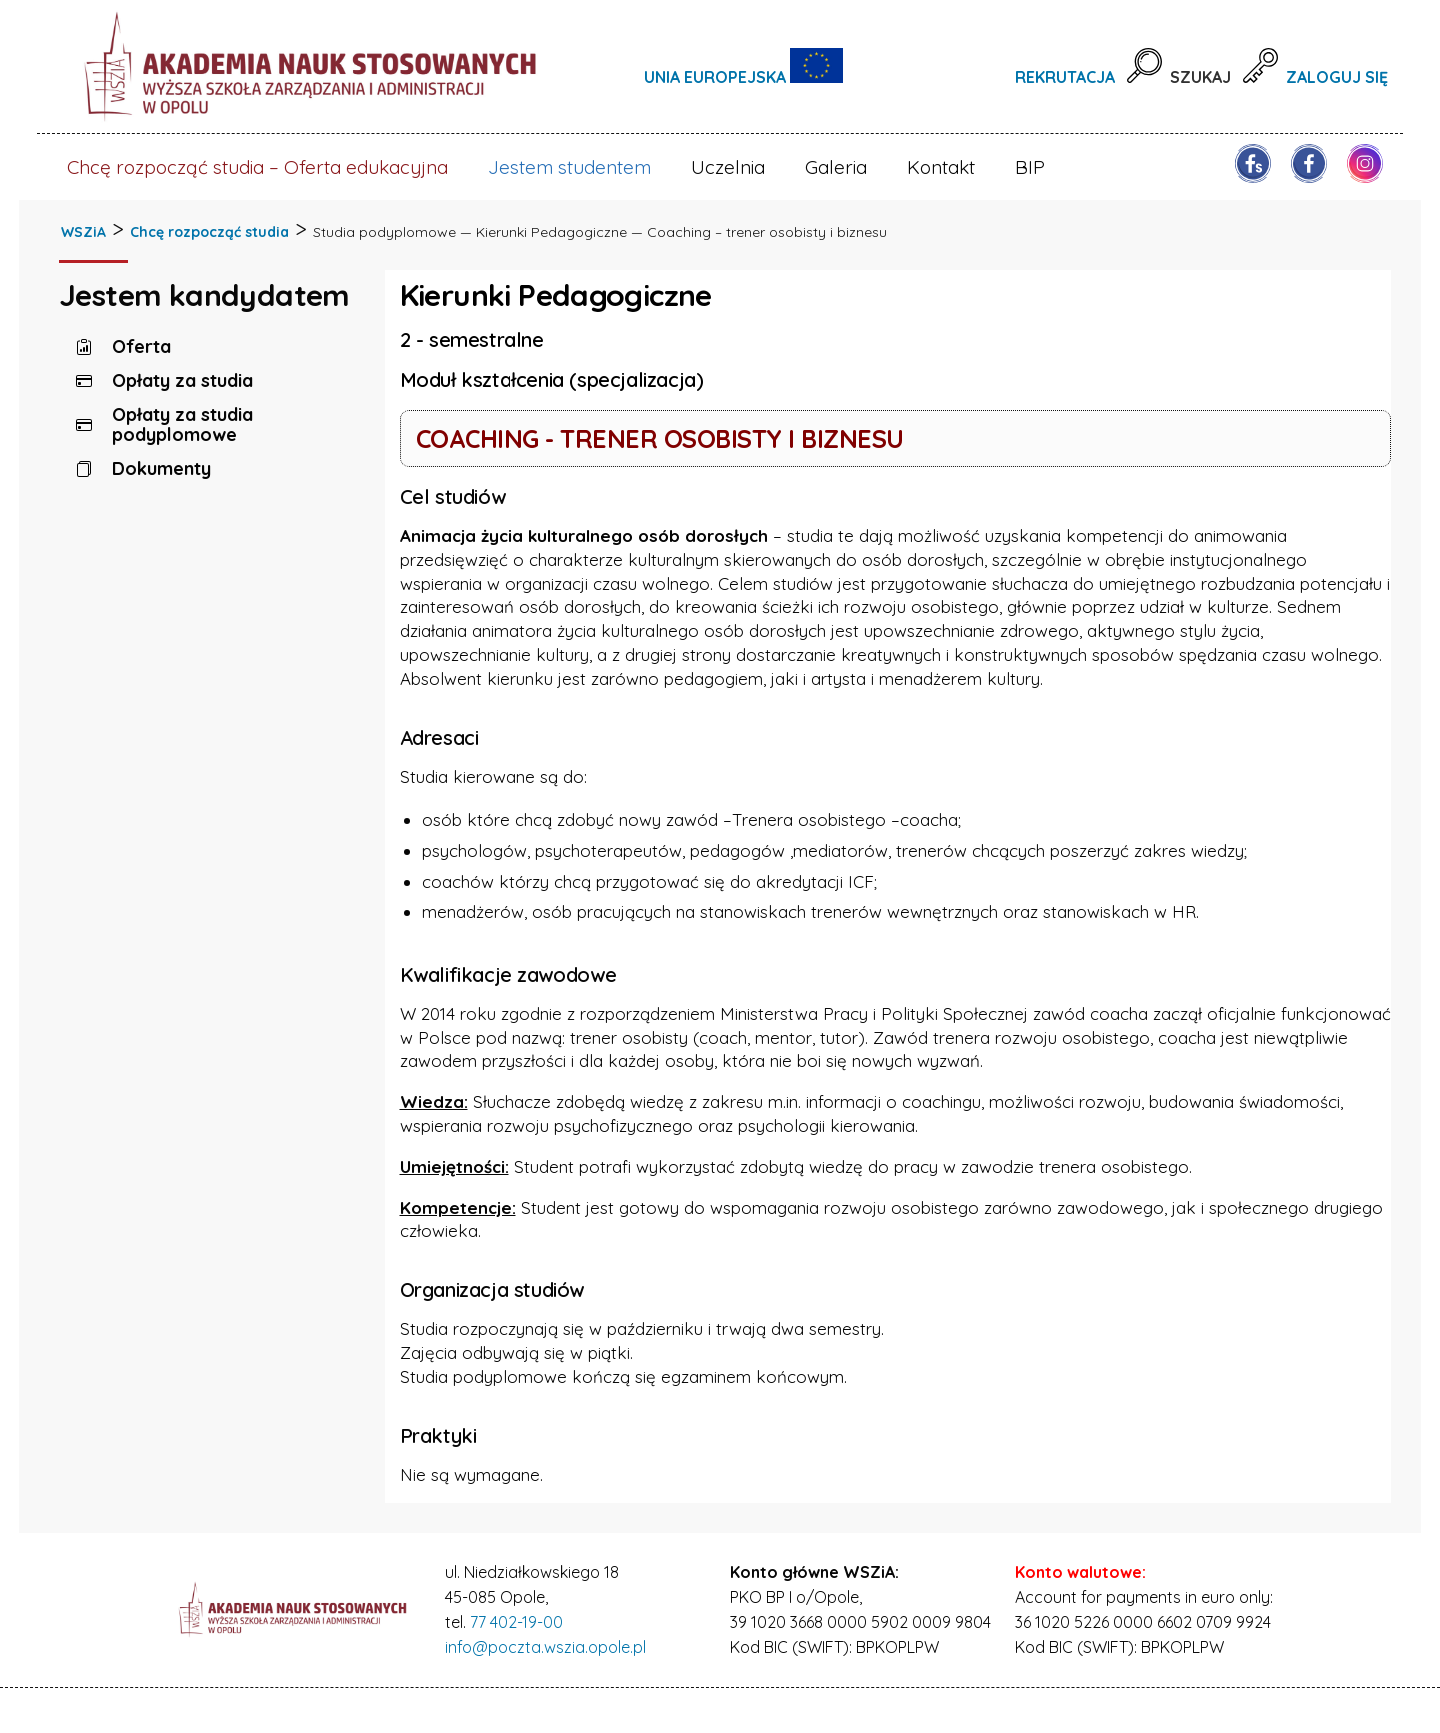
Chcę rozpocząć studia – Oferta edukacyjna (257, 167)
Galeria (836, 167)
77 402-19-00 (516, 1622)
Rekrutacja (1065, 77)
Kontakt (941, 167)
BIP (1030, 167)
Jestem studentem (569, 167)
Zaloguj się (1337, 77)
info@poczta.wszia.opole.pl (545, 1647)
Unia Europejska (717, 77)
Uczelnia (728, 167)
